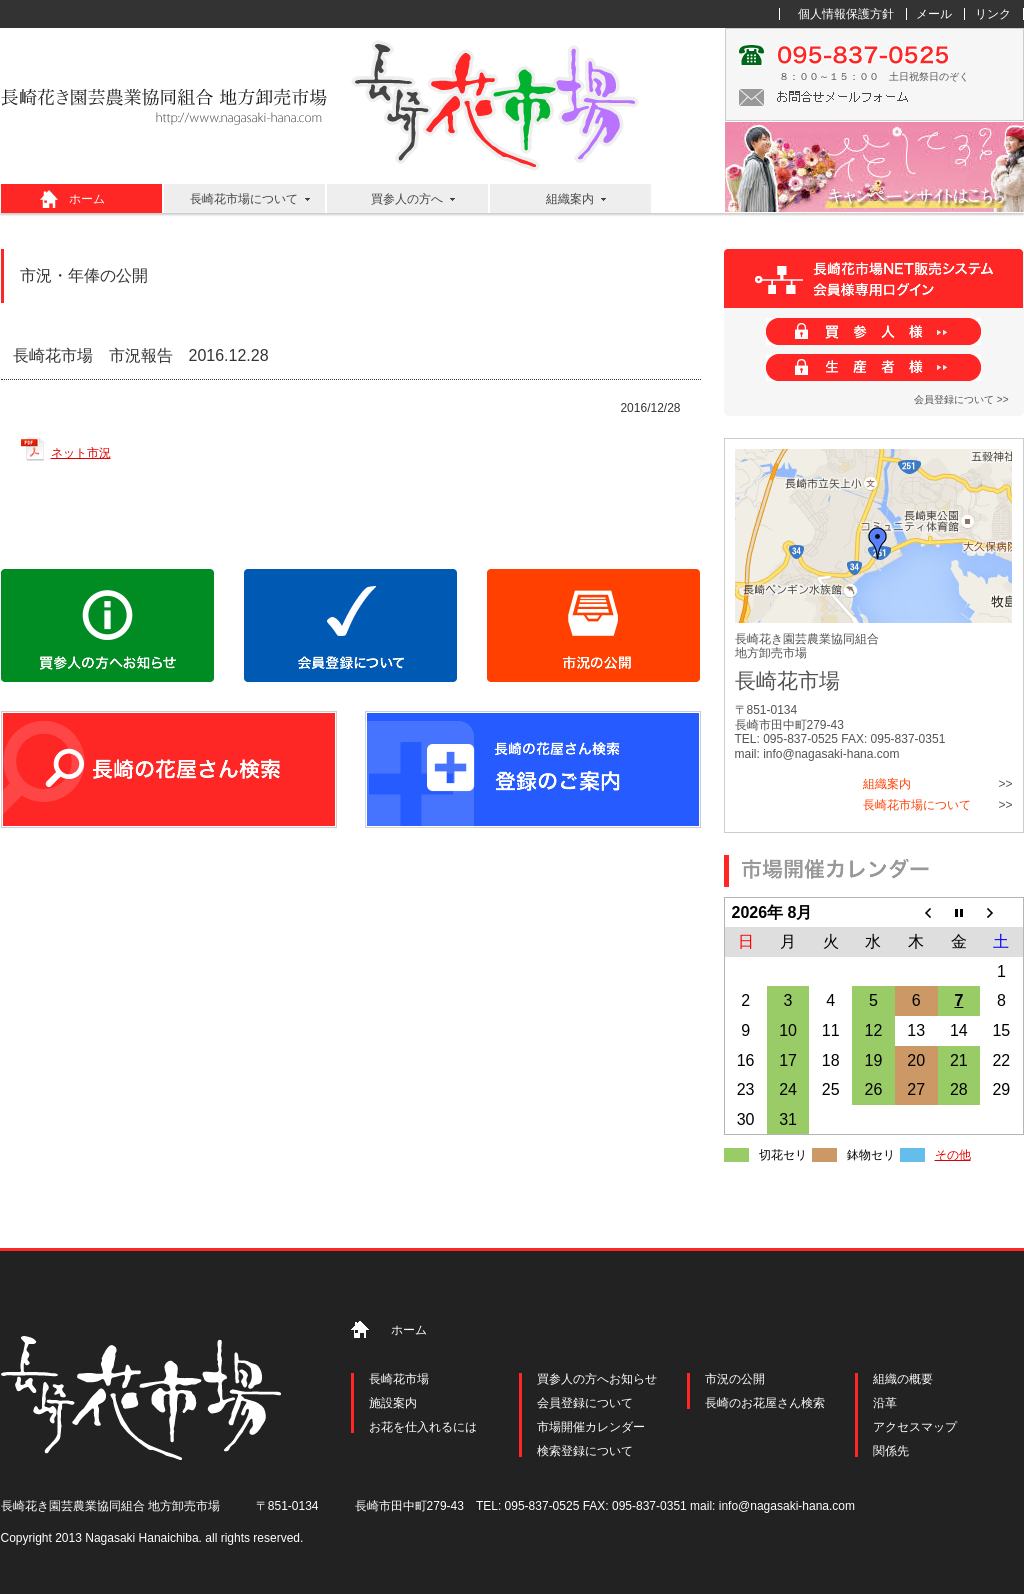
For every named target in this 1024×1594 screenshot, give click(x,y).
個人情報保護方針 (846, 14)
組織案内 (570, 199)
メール (934, 14)
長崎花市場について (244, 199)
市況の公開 (735, 1379)
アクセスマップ (915, 1427)
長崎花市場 (399, 1379)
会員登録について (585, 1403)
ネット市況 (81, 453)
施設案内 (393, 1403)
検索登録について (585, 1451)
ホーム (87, 199)
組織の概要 (903, 1379)
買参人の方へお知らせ (597, 1379)
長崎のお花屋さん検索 (765, 1403)
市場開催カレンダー (591, 1427)
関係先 (891, 1451)
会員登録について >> (961, 399)
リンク (993, 14)
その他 (953, 1155)
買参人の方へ (407, 199)
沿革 (885, 1403)
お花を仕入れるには (423, 1427)
